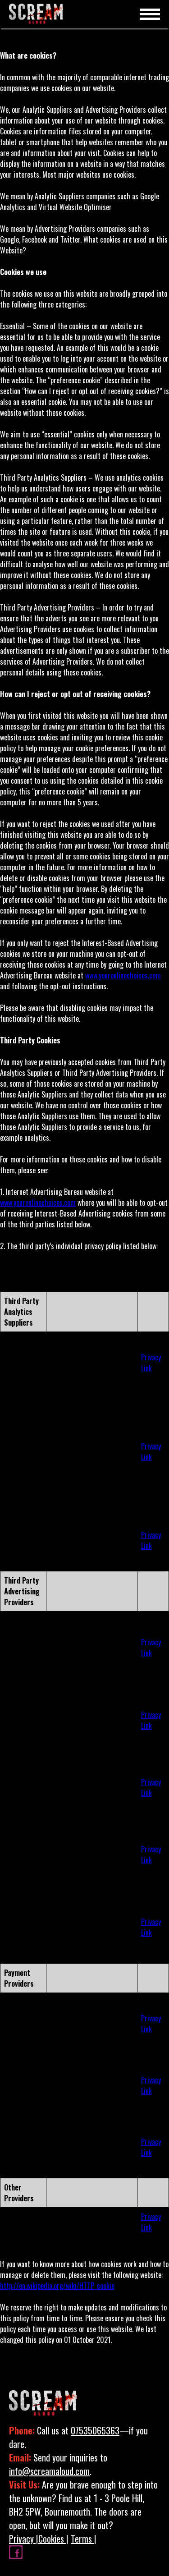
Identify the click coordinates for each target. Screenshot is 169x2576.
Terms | (83, 2538)
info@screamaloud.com (49, 2471)
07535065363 (95, 2430)
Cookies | (53, 2538)
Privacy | (23, 2538)
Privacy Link (151, 1362)
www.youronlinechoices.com (123, 975)
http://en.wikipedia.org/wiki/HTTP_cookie (57, 2285)
